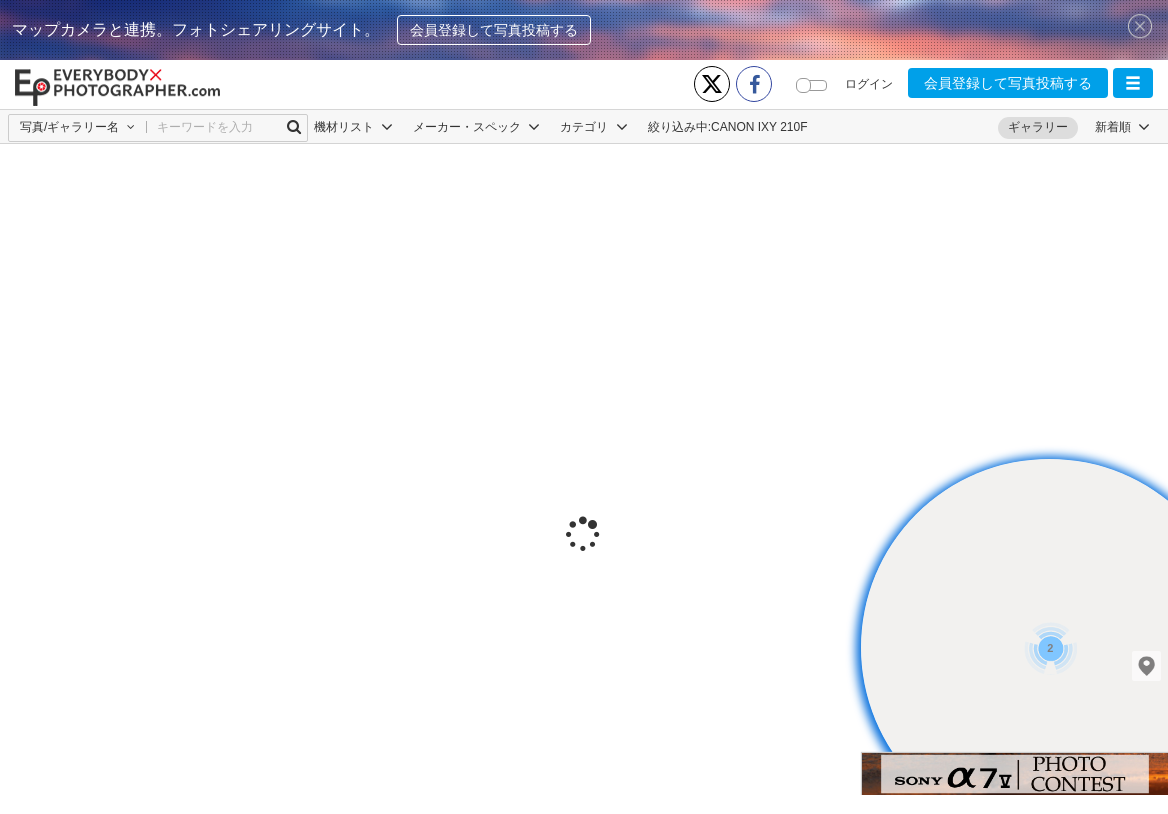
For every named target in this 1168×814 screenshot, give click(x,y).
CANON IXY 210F (759, 127)
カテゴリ (593, 127)
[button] (1133, 83)
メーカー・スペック (476, 127)
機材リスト (353, 127)
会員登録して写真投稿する (494, 30)
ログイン (869, 84)
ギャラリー (1038, 127)
